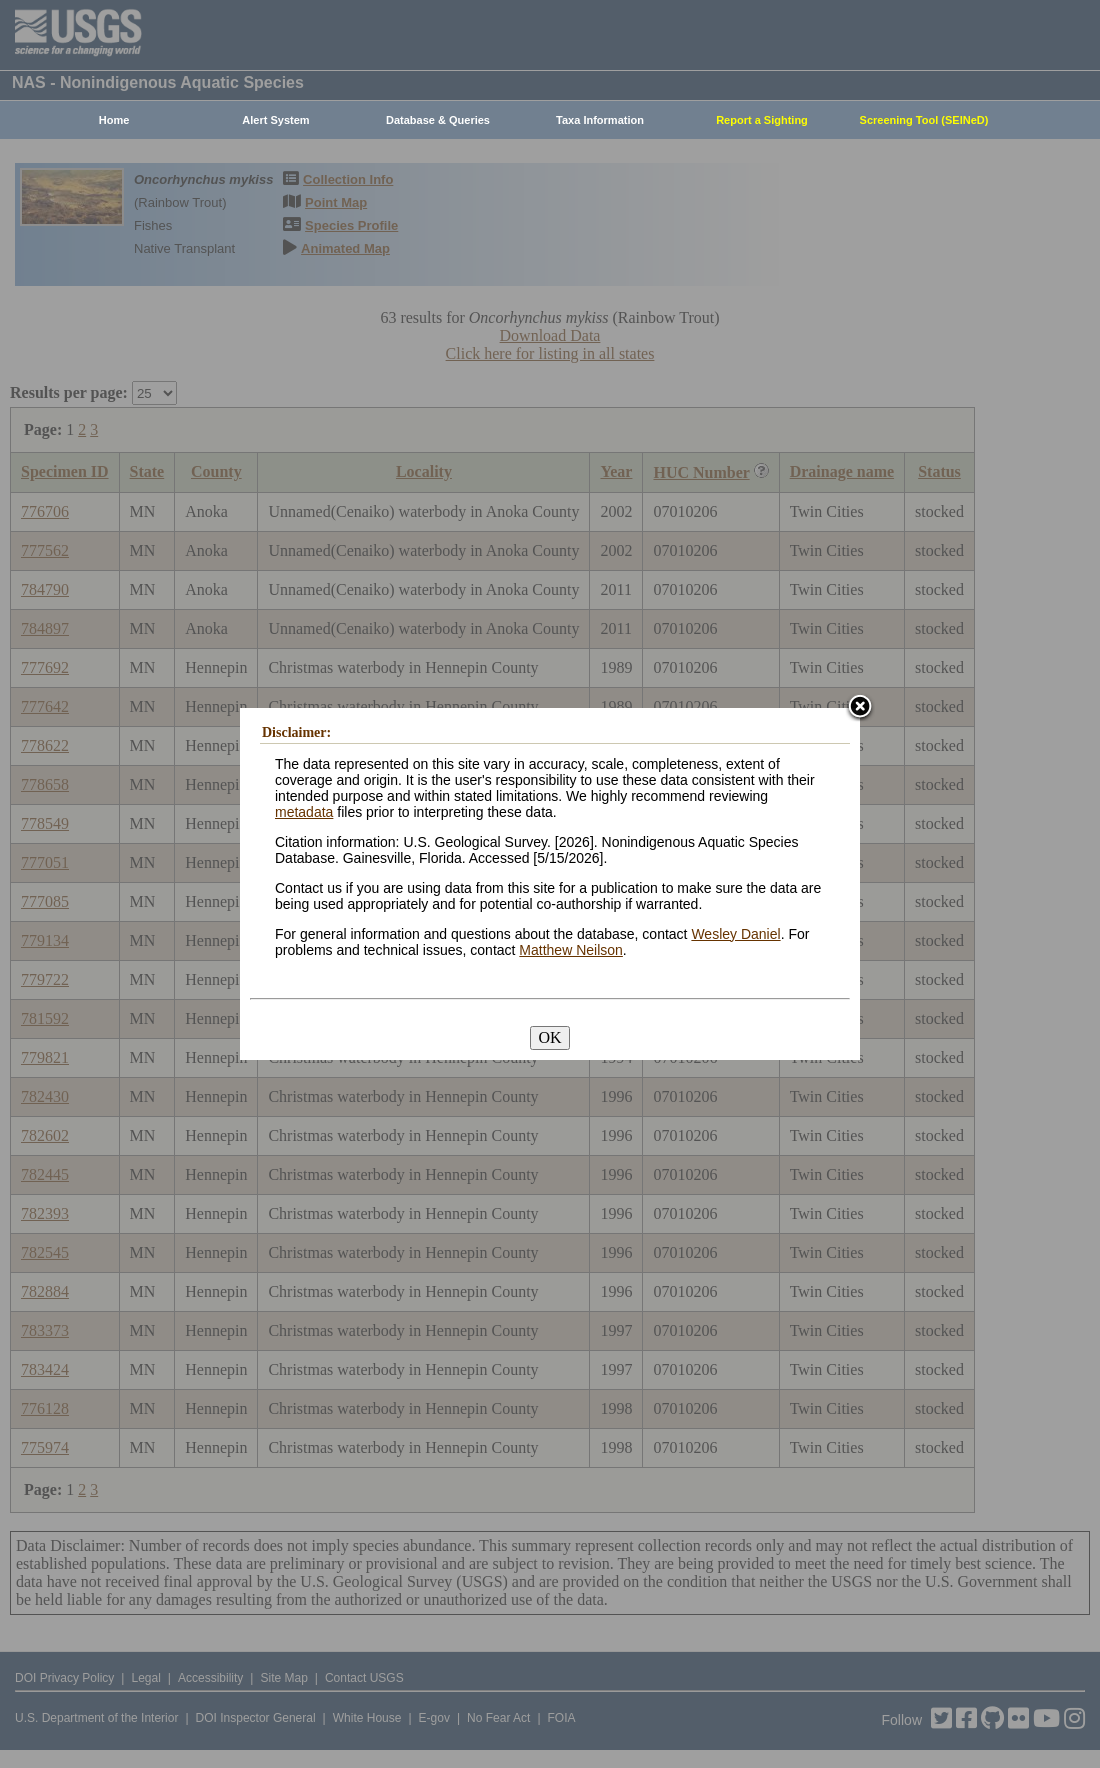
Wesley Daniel (735, 934)
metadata (304, 812)
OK (549, 1037)
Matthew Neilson (571, 950)
